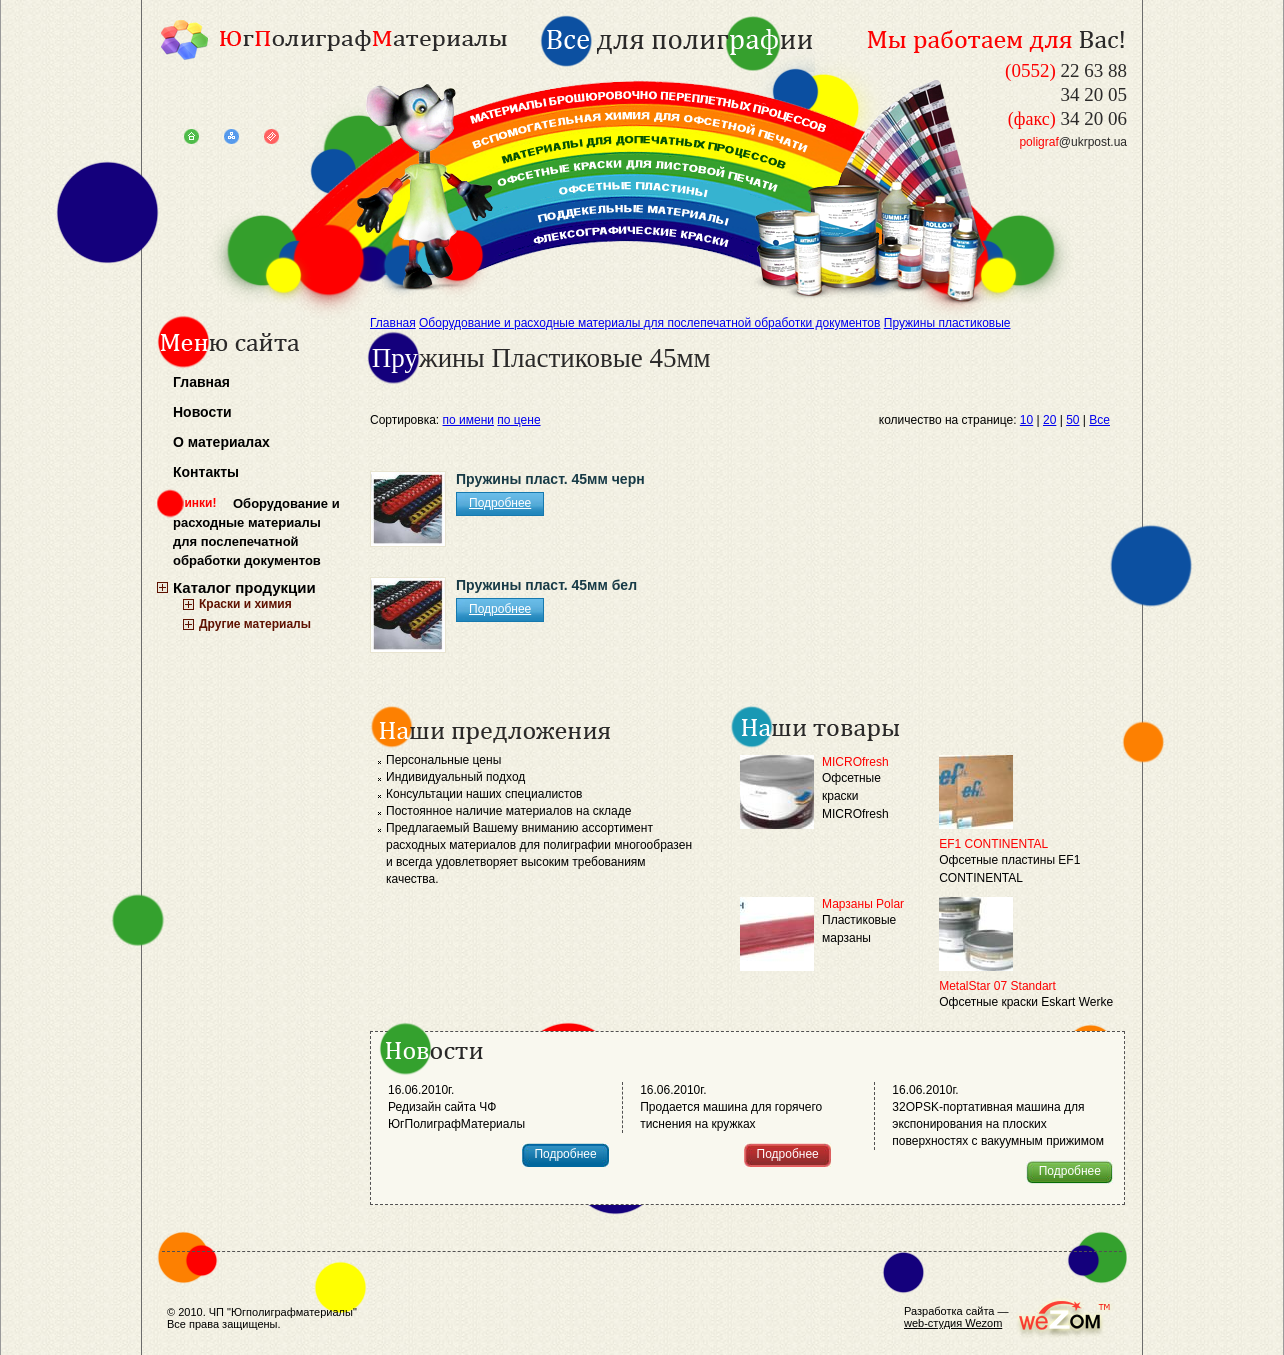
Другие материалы (255, 624)
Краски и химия (245, 604)
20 (1049, 420)
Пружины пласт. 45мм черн (550, 479)
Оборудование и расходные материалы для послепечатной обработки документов (256, 532)
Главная (201, 382)
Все (1099, 420)
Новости (202, 412)
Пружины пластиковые (947, 323)
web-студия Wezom (953, 1323)
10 (1026, 420)
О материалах (221, 442)
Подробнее (500, 503)
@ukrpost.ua (1073, 142)
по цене (518, 420)
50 (1072, 420)
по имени (468, 420)
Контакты (206, 472)
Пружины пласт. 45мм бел (546, 585)
